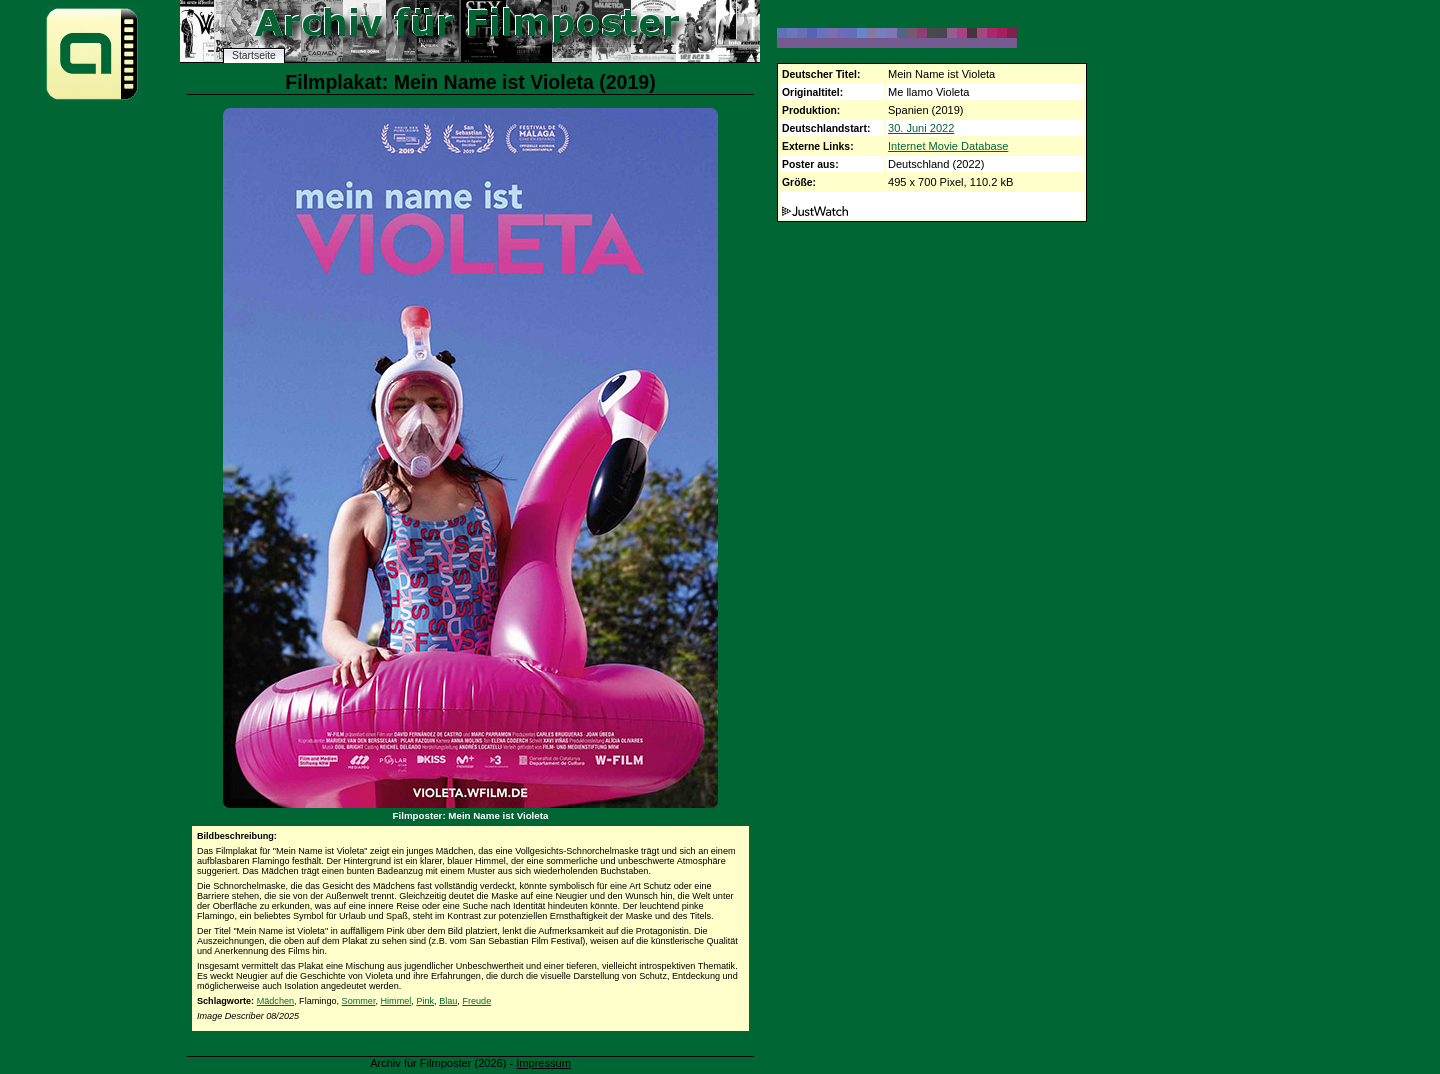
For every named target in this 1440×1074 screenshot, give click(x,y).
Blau (448, 1001)
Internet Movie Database (948, 146)
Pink (425, 1001)
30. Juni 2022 (921, 128)
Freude (476, 1001)
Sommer (359, 1001)
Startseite (254, 55)
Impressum (543, 1063)
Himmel (396, 1001)
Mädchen (275, 1001)
